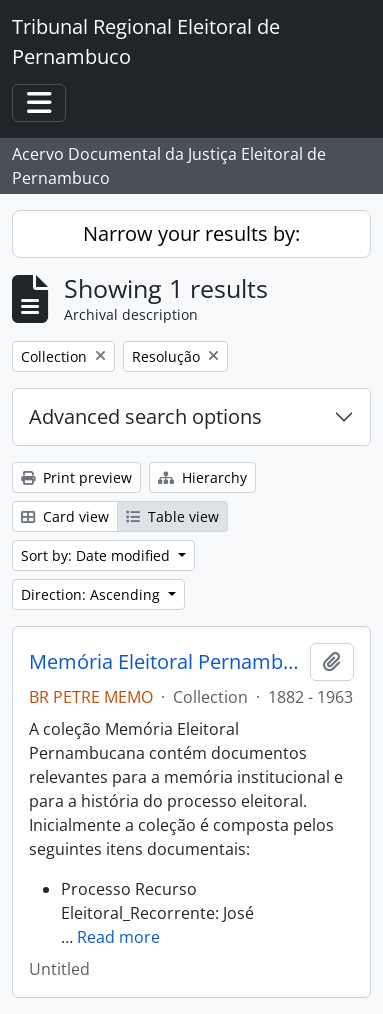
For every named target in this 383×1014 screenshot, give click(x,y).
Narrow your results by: (191, 233)
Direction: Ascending (92, 594)
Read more (118, 937)
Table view (172, 516)
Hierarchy (202, 477)
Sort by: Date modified (97, 555)
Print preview (76, 477)
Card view (65, 516)
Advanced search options (145, 416)
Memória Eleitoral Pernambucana (165, 662)
